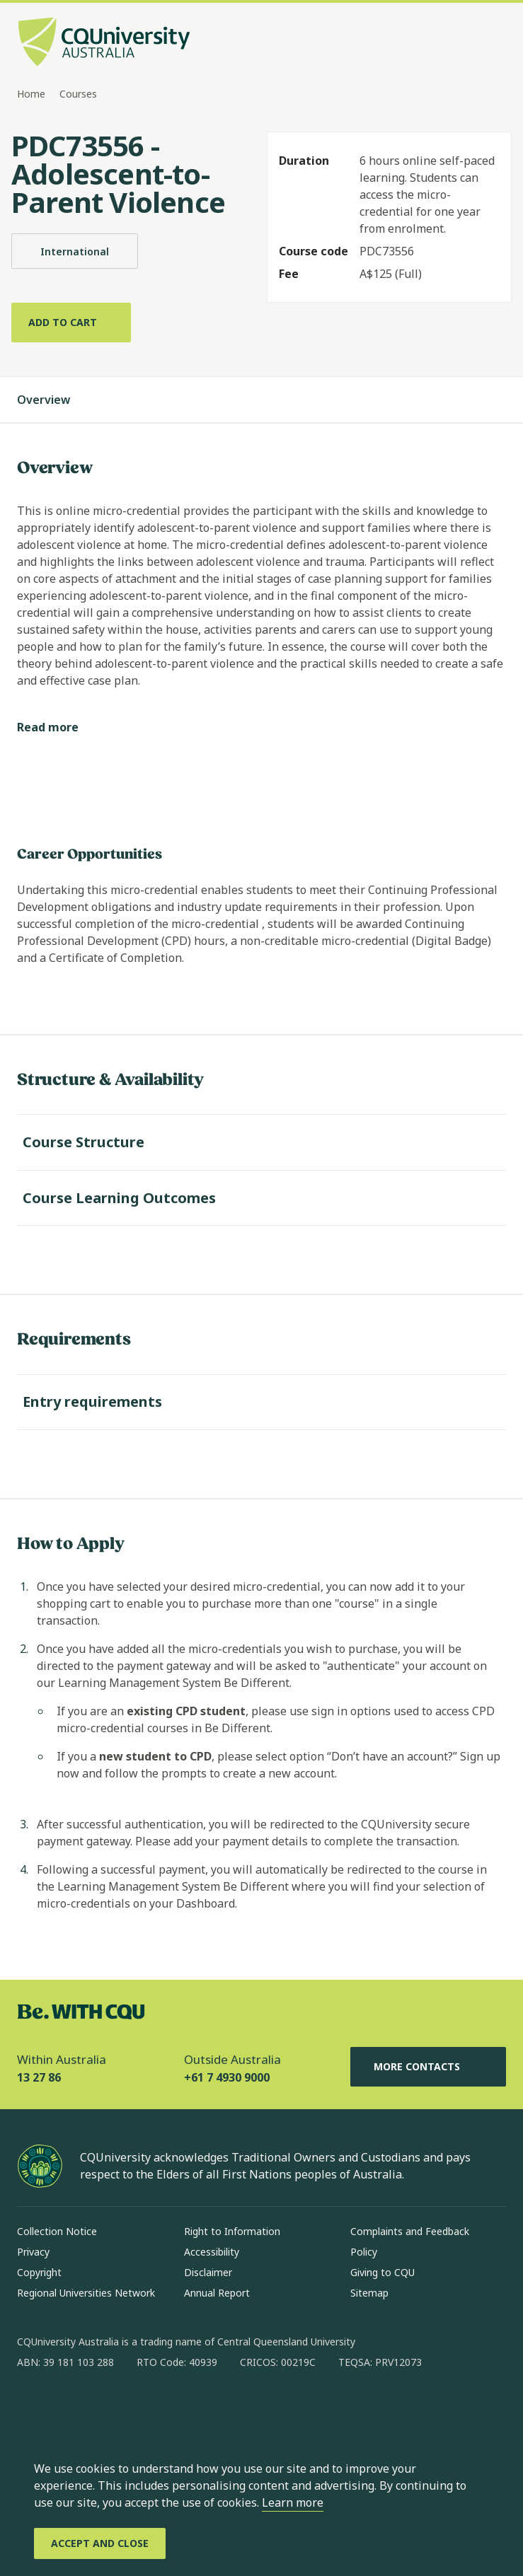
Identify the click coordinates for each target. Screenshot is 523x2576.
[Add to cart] (71, 322)
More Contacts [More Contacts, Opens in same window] (428, 2066)
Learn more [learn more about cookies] (292, 2502)
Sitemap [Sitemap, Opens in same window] (369, 2292)
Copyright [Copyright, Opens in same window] (39, 2272)
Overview (57, 399)
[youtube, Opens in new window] (179, 2407)
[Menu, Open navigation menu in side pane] (493, 43)
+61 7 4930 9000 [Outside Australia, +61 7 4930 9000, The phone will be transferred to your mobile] (227, 2077)
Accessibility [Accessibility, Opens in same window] (211, 2251)
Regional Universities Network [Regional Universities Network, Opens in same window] (86, 2292)
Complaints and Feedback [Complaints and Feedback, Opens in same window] (409, 2231)
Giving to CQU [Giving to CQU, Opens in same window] (382, 2272)
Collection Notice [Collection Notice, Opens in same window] (57, 2231)
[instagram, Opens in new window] (69, 2407)
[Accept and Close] (100, 2543)
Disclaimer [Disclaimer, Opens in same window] (208, 2272)
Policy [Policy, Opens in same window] (363, 2251)
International (75, 251)
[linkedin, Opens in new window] (106, 2407)
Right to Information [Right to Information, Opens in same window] (232, 2231)
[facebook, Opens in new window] (32, 2407)
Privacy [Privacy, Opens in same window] (33, 2251)
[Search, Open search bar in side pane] (468, 43)
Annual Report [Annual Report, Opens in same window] (217, 2292)
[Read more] (59, 727)
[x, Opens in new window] (143, 2407)
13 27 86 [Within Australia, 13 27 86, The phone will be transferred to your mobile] (39, 2077)
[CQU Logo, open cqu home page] (104, 43)
